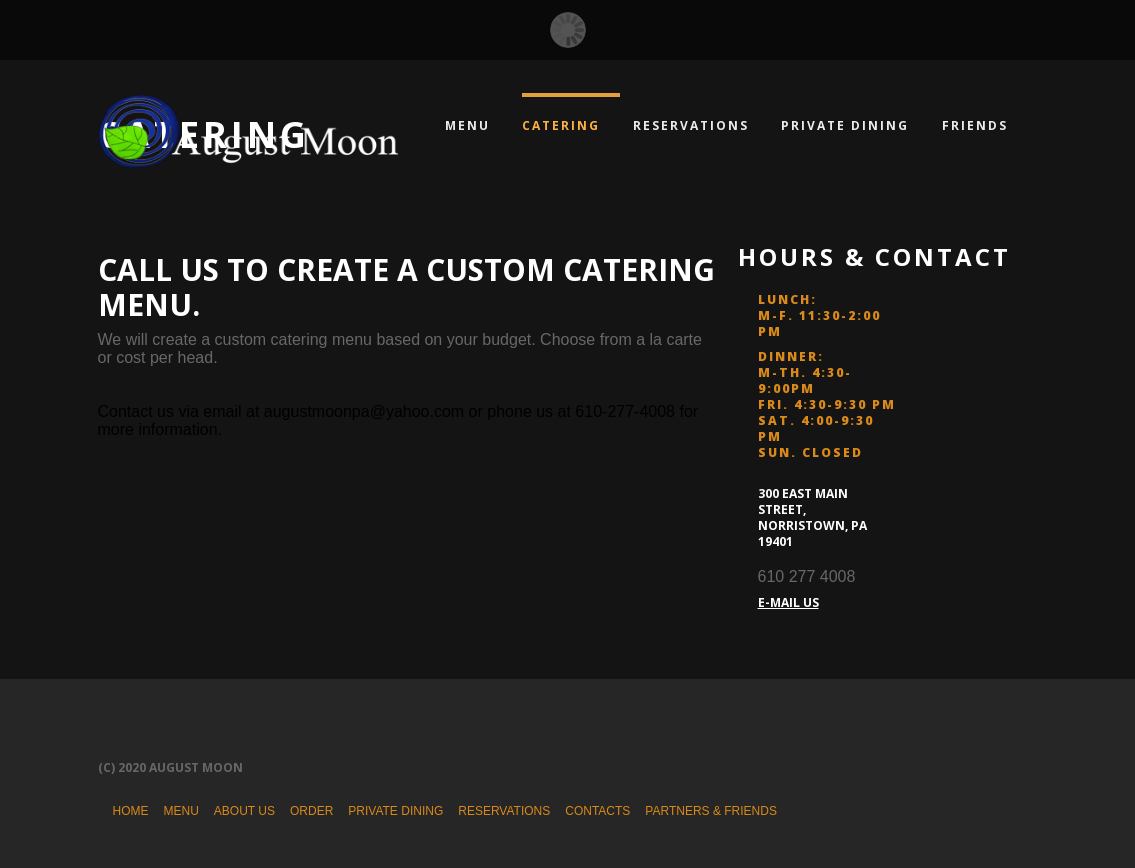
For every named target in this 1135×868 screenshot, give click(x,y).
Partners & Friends (711, 811)
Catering (561, 125)
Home (131, 811)
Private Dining (845, 125)
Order (311, 811)
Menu (467, 125)
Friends (975, 125)
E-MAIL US (788, 602)
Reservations (691, 125)
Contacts (597, 811)
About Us (244, 811)
